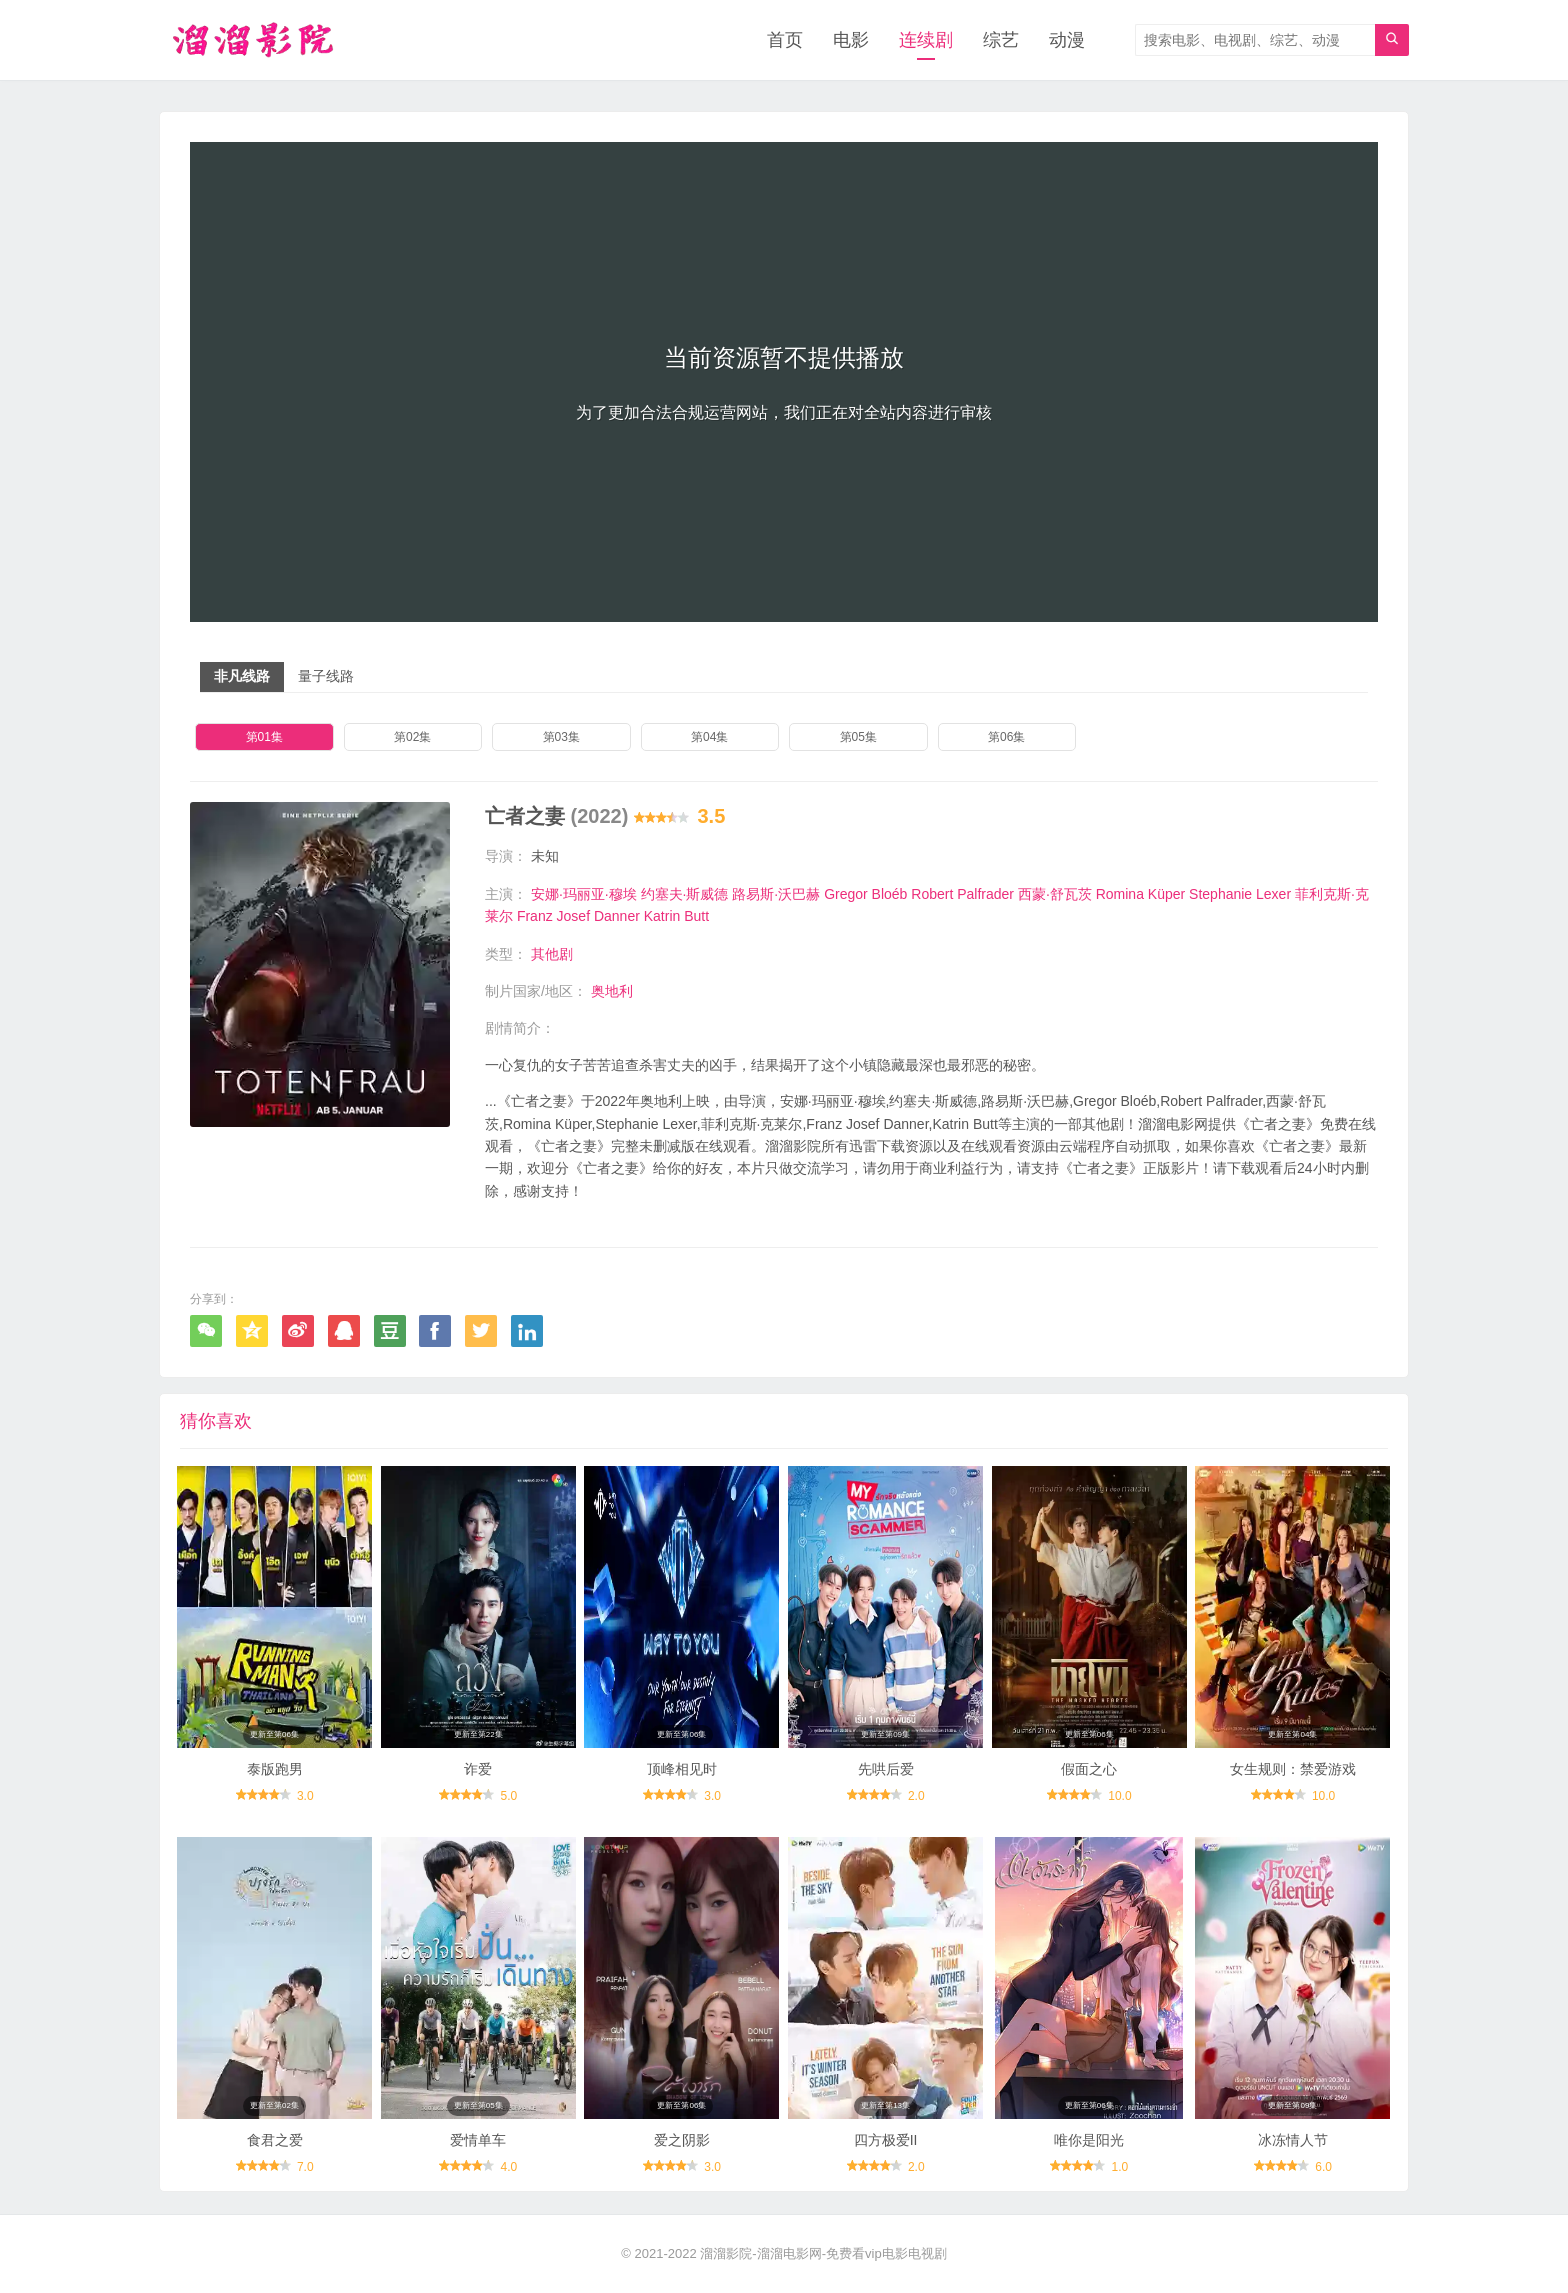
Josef (573, 916)
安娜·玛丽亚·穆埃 (584, 894)
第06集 (1006, 737)
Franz (535, 916)
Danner (617, 916)
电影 (851, 40)
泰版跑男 (275, 1769)
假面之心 (1089, 1769)
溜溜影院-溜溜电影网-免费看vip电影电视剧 (823, 2253)
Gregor (846, 894)
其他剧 (552, 954)
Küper (1166, 894)
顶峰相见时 (682, 1769)
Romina (1120, 894)
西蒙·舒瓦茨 (1055, 894)
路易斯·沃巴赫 (776, 894)
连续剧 (926, 40)
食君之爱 (275, 2140)
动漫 (1067, 40)
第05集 (858, 737)
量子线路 (326, 676)
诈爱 (478, 1769)
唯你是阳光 (1089, 2140)
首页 (785, 40)
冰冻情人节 (1293, 2140)
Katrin (662, 916)
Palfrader (985, 894)
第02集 (412, 737)
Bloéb (890, 894)
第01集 (264, 737)
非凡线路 (242, 676)
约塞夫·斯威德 (685, 894)
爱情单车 (478, 2140)
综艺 (1001, 40)
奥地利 (612, 991)
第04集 (709, 737)
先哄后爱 (886, 1769)
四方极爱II (886, 2140)
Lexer (1273, 894)
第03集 (561, 737)
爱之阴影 (682, 2140)
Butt (696, 916)
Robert (932, 894)
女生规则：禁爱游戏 (1293, 1769)
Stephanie (1220, 894)
